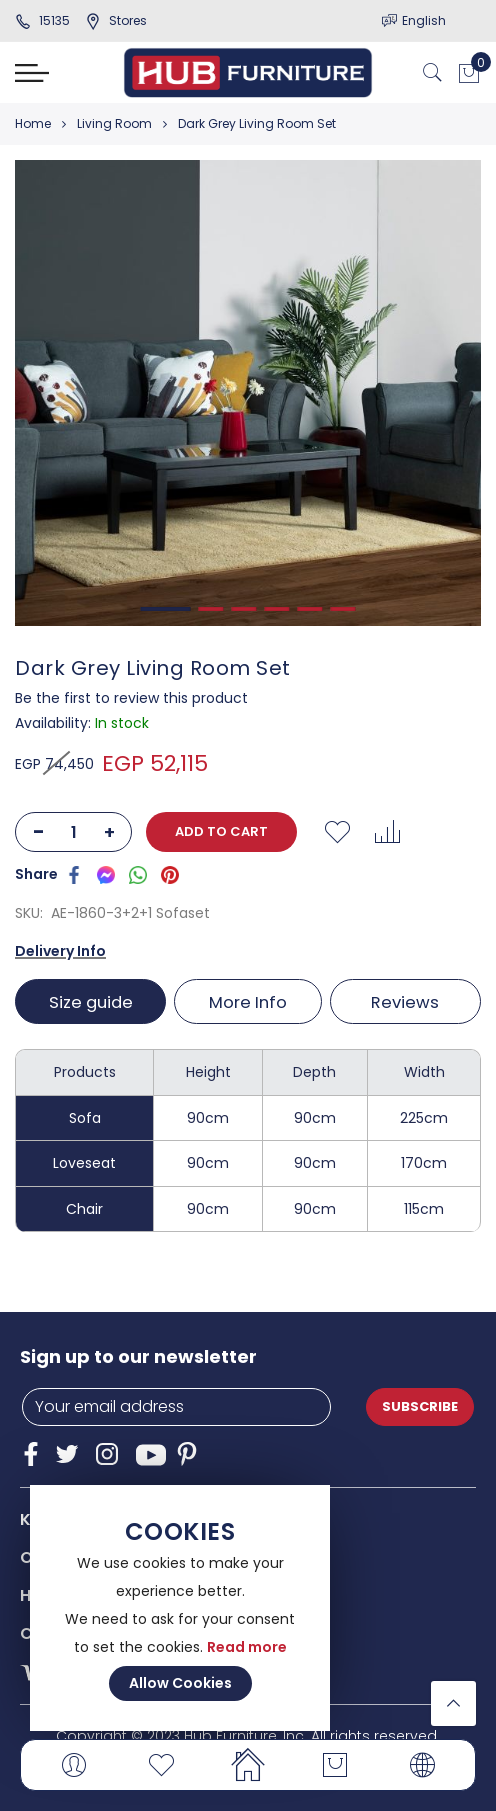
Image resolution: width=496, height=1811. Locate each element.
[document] (180, 1608)
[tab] (92, 1001)
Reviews (406, 1002)
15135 (42, 20)
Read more (247, 1647)
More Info (248, 1002)
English (424, 20)
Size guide (90, 1002)
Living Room (114, 123)
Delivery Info (60, 951)
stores (116, 20)
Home (33, 123)
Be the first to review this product (131, 698)
